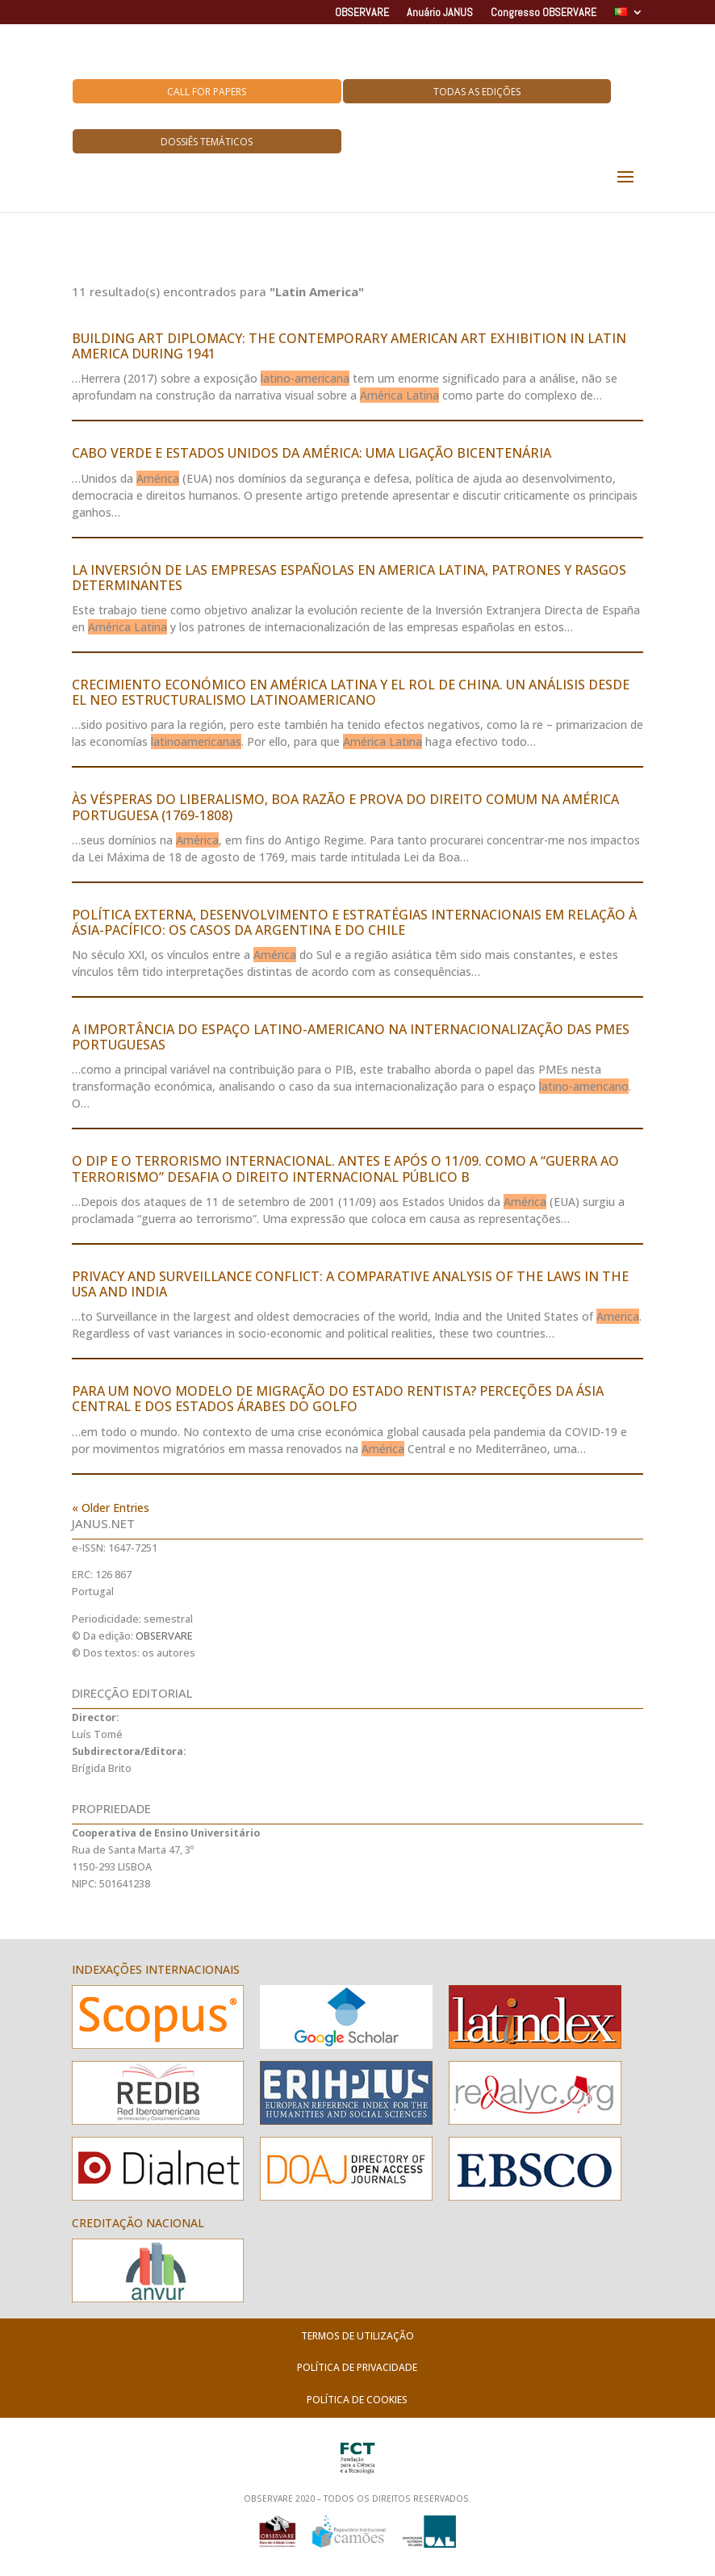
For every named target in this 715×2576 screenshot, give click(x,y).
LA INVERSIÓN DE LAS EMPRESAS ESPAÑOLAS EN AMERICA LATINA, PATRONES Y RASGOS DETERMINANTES (349, 577)
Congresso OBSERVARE (543, 12)
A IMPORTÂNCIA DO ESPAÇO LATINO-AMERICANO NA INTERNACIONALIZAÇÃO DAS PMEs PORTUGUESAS (350, 1036)
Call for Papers (206, 91)
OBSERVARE (362, 12)
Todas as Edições (477, 91)
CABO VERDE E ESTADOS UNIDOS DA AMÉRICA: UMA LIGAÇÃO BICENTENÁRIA (311, 453)
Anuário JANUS (440, 12)
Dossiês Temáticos (207, 142)
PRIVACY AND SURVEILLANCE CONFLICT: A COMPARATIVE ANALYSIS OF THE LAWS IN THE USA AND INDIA (350, 1284)
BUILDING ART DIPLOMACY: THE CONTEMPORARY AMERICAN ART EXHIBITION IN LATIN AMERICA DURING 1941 (349, 345)
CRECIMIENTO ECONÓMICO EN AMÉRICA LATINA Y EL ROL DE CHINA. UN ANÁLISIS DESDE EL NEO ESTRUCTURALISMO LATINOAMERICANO (350, 692)
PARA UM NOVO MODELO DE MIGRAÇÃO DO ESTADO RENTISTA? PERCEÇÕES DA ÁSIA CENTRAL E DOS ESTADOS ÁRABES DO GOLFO (338, 1398)
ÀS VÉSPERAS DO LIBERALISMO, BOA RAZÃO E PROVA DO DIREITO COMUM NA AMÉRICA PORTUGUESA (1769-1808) (345, 806)
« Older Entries (110, 1507)
